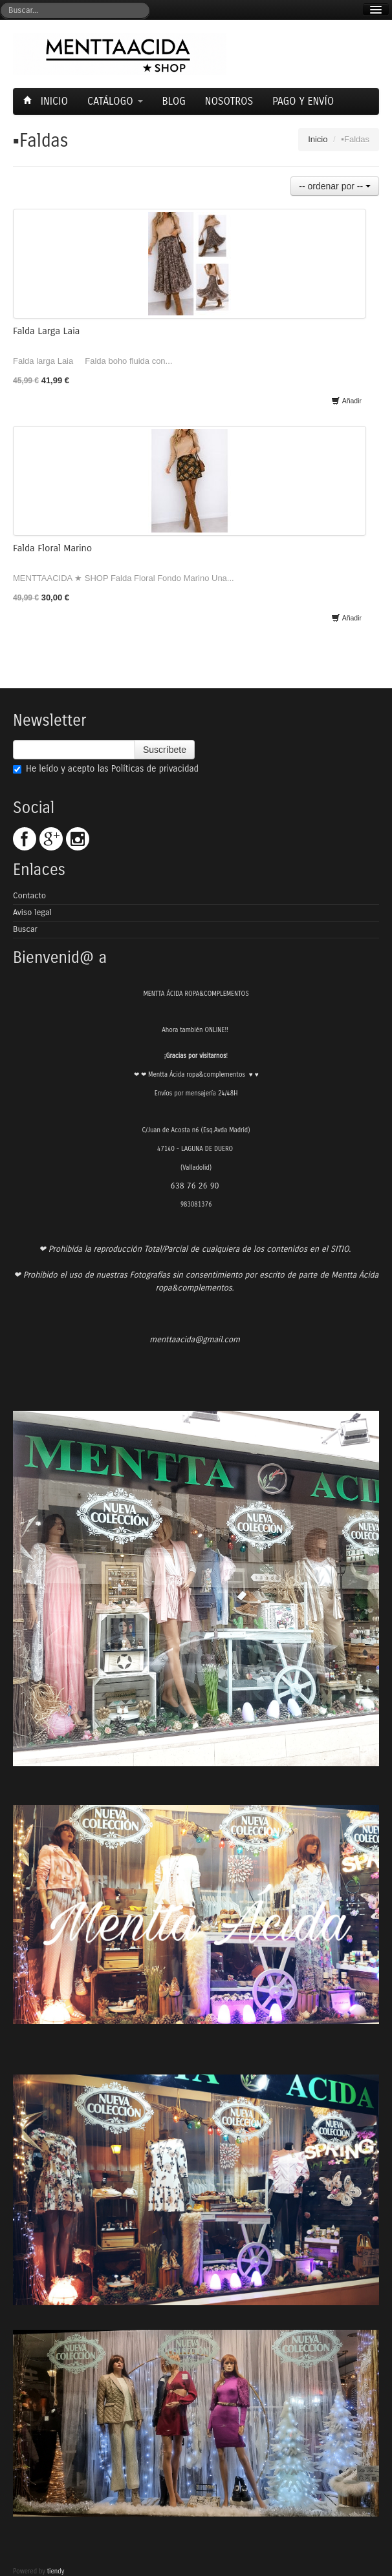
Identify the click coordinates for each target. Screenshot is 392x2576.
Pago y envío (303, 101)
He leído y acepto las (106, 768)
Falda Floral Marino (52, 548)
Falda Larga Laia (46, 331)
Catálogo (115, 101)
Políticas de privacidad (155, 768)
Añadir (346, 400)
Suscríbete (164, 749)
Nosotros (229, 101)
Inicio (47, 101)
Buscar (25, 929)
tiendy (55, 2571)
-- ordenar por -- (335, 186)
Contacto (29, 896)
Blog (174, 101)
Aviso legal (32, 912)
